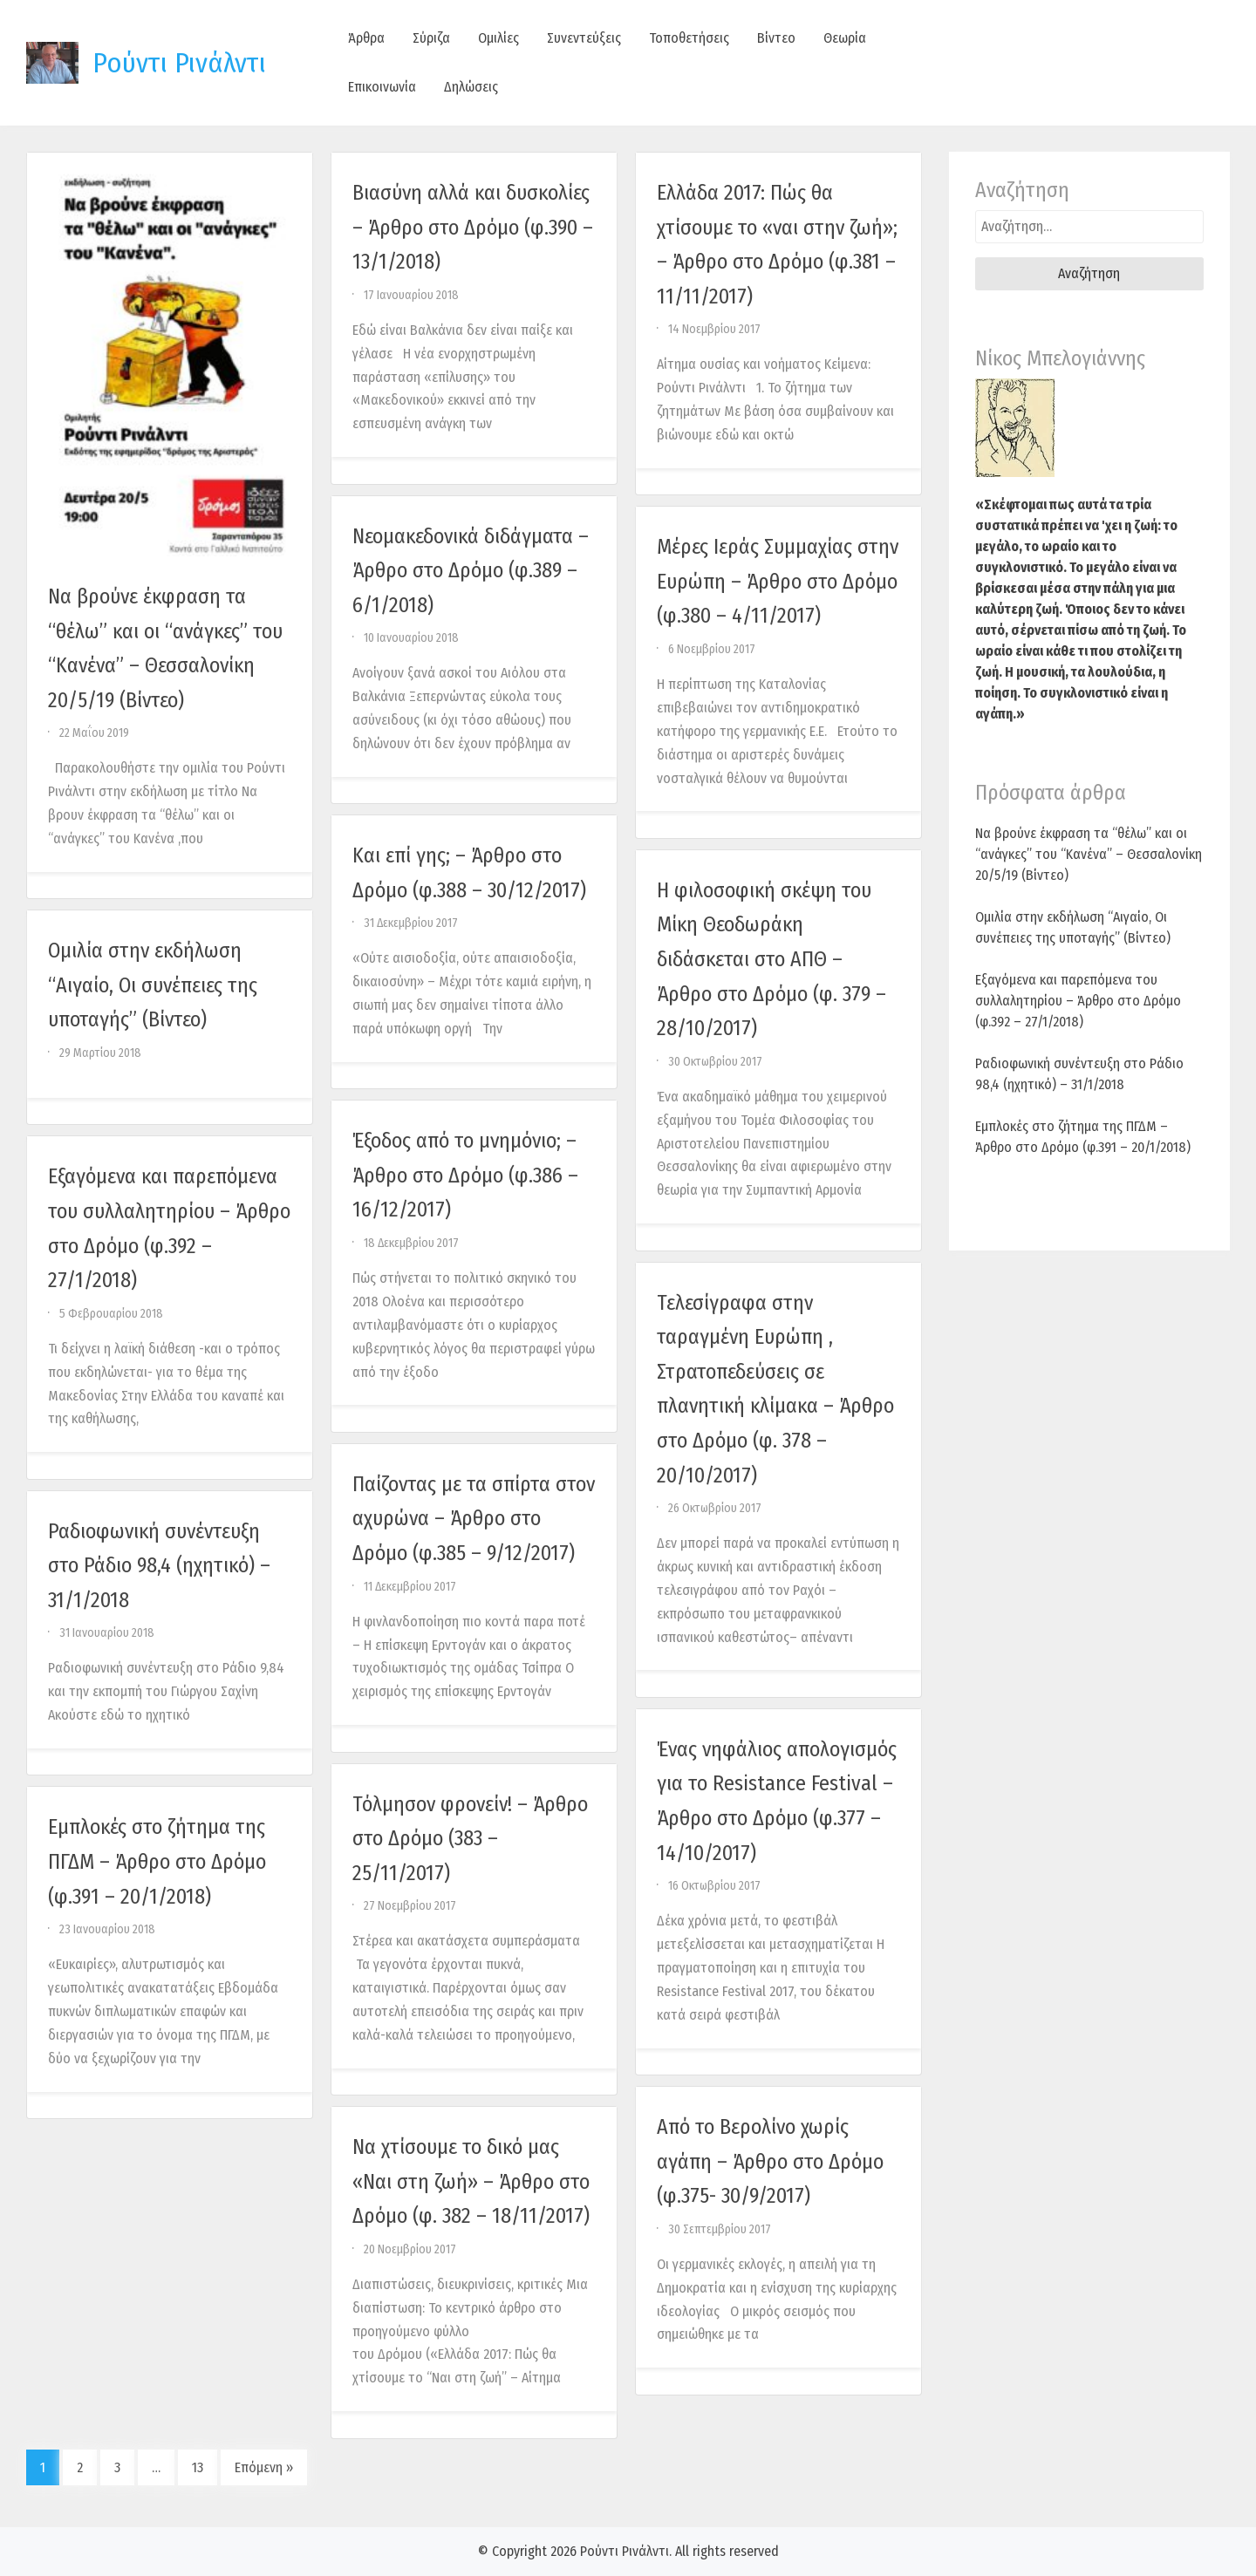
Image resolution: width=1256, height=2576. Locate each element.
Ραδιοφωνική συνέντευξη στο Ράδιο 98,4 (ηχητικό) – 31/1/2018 (159, 1565)
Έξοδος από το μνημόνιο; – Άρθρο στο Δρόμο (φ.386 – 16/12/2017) (465, 1175)
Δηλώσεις (471, 86)
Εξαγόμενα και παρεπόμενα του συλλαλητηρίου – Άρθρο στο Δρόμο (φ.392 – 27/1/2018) (1078, 1000)
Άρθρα (366, 38)
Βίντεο (776, 38)
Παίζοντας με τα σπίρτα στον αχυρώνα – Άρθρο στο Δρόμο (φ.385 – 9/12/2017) (473, 1518)
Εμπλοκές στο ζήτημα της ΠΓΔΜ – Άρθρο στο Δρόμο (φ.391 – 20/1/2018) (157, 1861)
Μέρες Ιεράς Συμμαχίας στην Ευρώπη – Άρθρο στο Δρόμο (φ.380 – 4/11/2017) (777, 581)
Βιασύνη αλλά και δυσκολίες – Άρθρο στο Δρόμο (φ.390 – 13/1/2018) (472, 227)
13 (197, 2467)
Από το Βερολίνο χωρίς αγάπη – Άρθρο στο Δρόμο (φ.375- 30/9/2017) (770, 2161)
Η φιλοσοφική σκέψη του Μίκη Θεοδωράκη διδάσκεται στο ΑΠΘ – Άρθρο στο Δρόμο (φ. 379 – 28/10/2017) (771, 959)
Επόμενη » (264, 2467)
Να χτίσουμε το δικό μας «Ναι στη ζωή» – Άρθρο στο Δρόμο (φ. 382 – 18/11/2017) (471, 2181)
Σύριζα (431, 38)
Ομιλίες (498, 38)
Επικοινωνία (382, 86)
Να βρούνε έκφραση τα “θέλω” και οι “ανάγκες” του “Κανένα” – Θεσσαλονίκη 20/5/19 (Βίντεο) (1088, 854)
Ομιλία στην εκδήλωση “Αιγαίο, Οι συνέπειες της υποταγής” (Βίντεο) (152, 985)
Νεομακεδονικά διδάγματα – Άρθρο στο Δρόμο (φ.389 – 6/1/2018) (470, 570)
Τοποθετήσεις (689, 38)
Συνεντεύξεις (584, 38)
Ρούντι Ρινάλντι (179, 62)
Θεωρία (844, 38)
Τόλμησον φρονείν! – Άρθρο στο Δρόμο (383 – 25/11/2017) (470, 1838)
